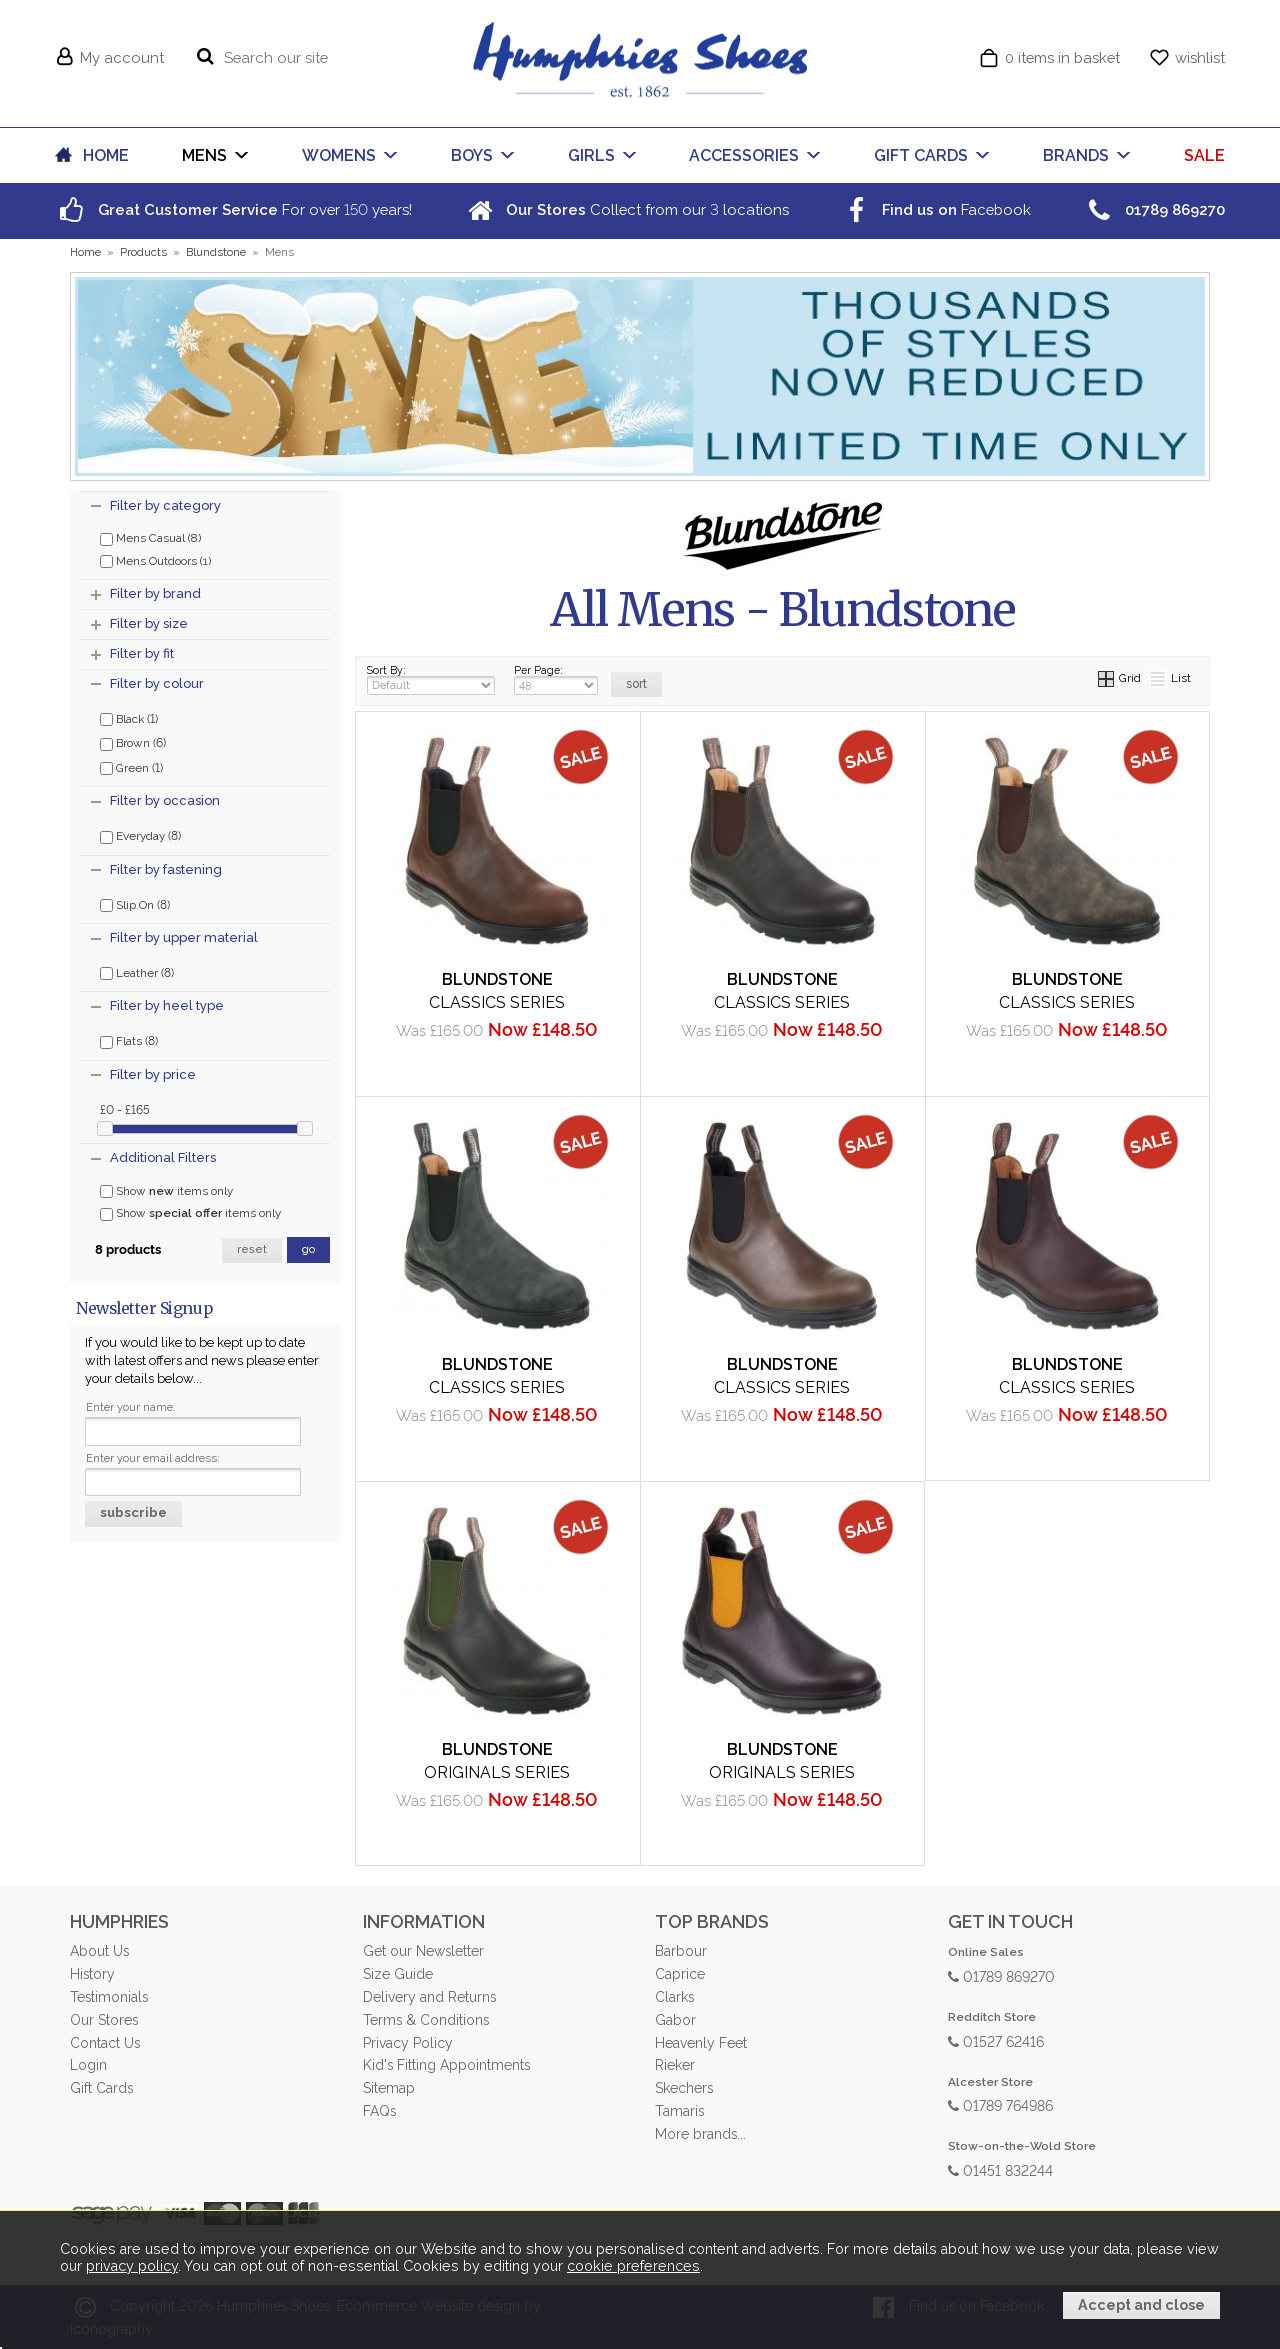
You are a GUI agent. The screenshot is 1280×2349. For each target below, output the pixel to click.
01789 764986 (1000, 2104)
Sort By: (431, 679)
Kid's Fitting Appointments (446, 2065)
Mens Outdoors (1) (155, 561)
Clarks (674, 1997)
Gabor (675, 2020)
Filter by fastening (166, 869)
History (92, 1974)
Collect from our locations (626, 209)
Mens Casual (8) (150, 538)
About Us (99, 1951)
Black (129, 718)
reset (252, 1249)
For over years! (233, 209)
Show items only (166, 1191)
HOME (106, 155)
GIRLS (591, 155)
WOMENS (339, 155)
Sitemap (389, 2088)
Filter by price (153, 1074)
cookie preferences (633, 2266)
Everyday (140, 835)
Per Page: (556, 679)
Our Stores (104, 2020)
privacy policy (132, 2266)
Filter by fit (142, 653)
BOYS (472, 155)
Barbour (681, 1951)
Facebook (935, 209)
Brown (133, 742)
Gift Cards (101, 2088)
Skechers (684, 2088)
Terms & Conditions (426, 2020)
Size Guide (398, 1974)
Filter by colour (157, 683)
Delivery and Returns (429, 1997)
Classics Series (497, 1002)
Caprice (680, 1974)
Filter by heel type (167, 1005)
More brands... (700, 2134)
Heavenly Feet (701, 2043)
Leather (137, 972)
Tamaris (679, 2111)
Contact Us (105, 2043)
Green (131, 767)
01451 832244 (1000, 2169)
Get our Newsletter (423, 1951)
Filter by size (149, 623)
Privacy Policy (408, 2043)
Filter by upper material (184, 937)
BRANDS (1076, 155)
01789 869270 (1001, 1975)
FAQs (379, 2111)
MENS (204, 155)
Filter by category (165, 505)
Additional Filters (163, 1157)
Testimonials (109, 1997)
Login (88, 2065)
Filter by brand (155, 593)
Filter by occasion (165, 800)
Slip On (135, 904)
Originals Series (497, 1772)
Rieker (675, 2065)
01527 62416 (996, 2040)
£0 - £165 (125, 1109)
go (308, 1249)
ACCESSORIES (744, 155)
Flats (129, 1040)
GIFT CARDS (921, 155)
